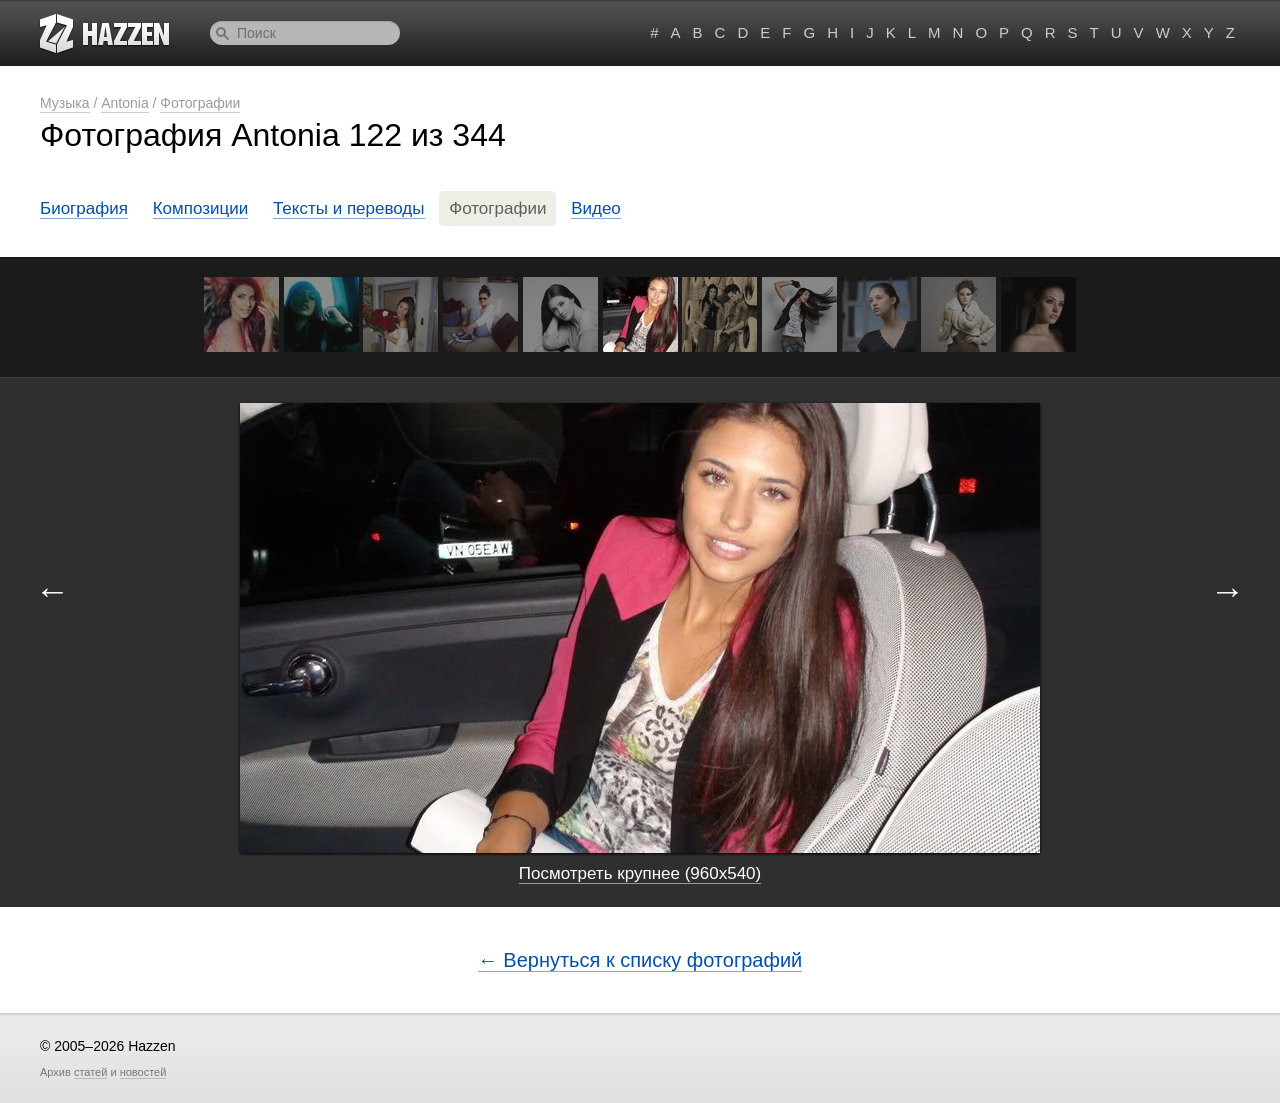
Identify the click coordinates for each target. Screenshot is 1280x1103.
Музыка (65, 103)
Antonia (124, 103)
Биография (84, 208)
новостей (143, 1072)
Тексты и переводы (349, 208)
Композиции (201, 208)
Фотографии (200, 103)
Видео (596, 208)
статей (90, 1072)
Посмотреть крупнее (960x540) (640, 873)
